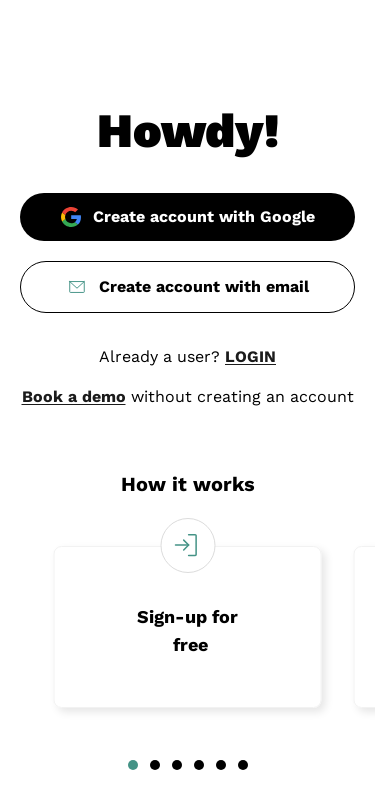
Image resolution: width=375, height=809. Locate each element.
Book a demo (74, 396)
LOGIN (250, 356)
